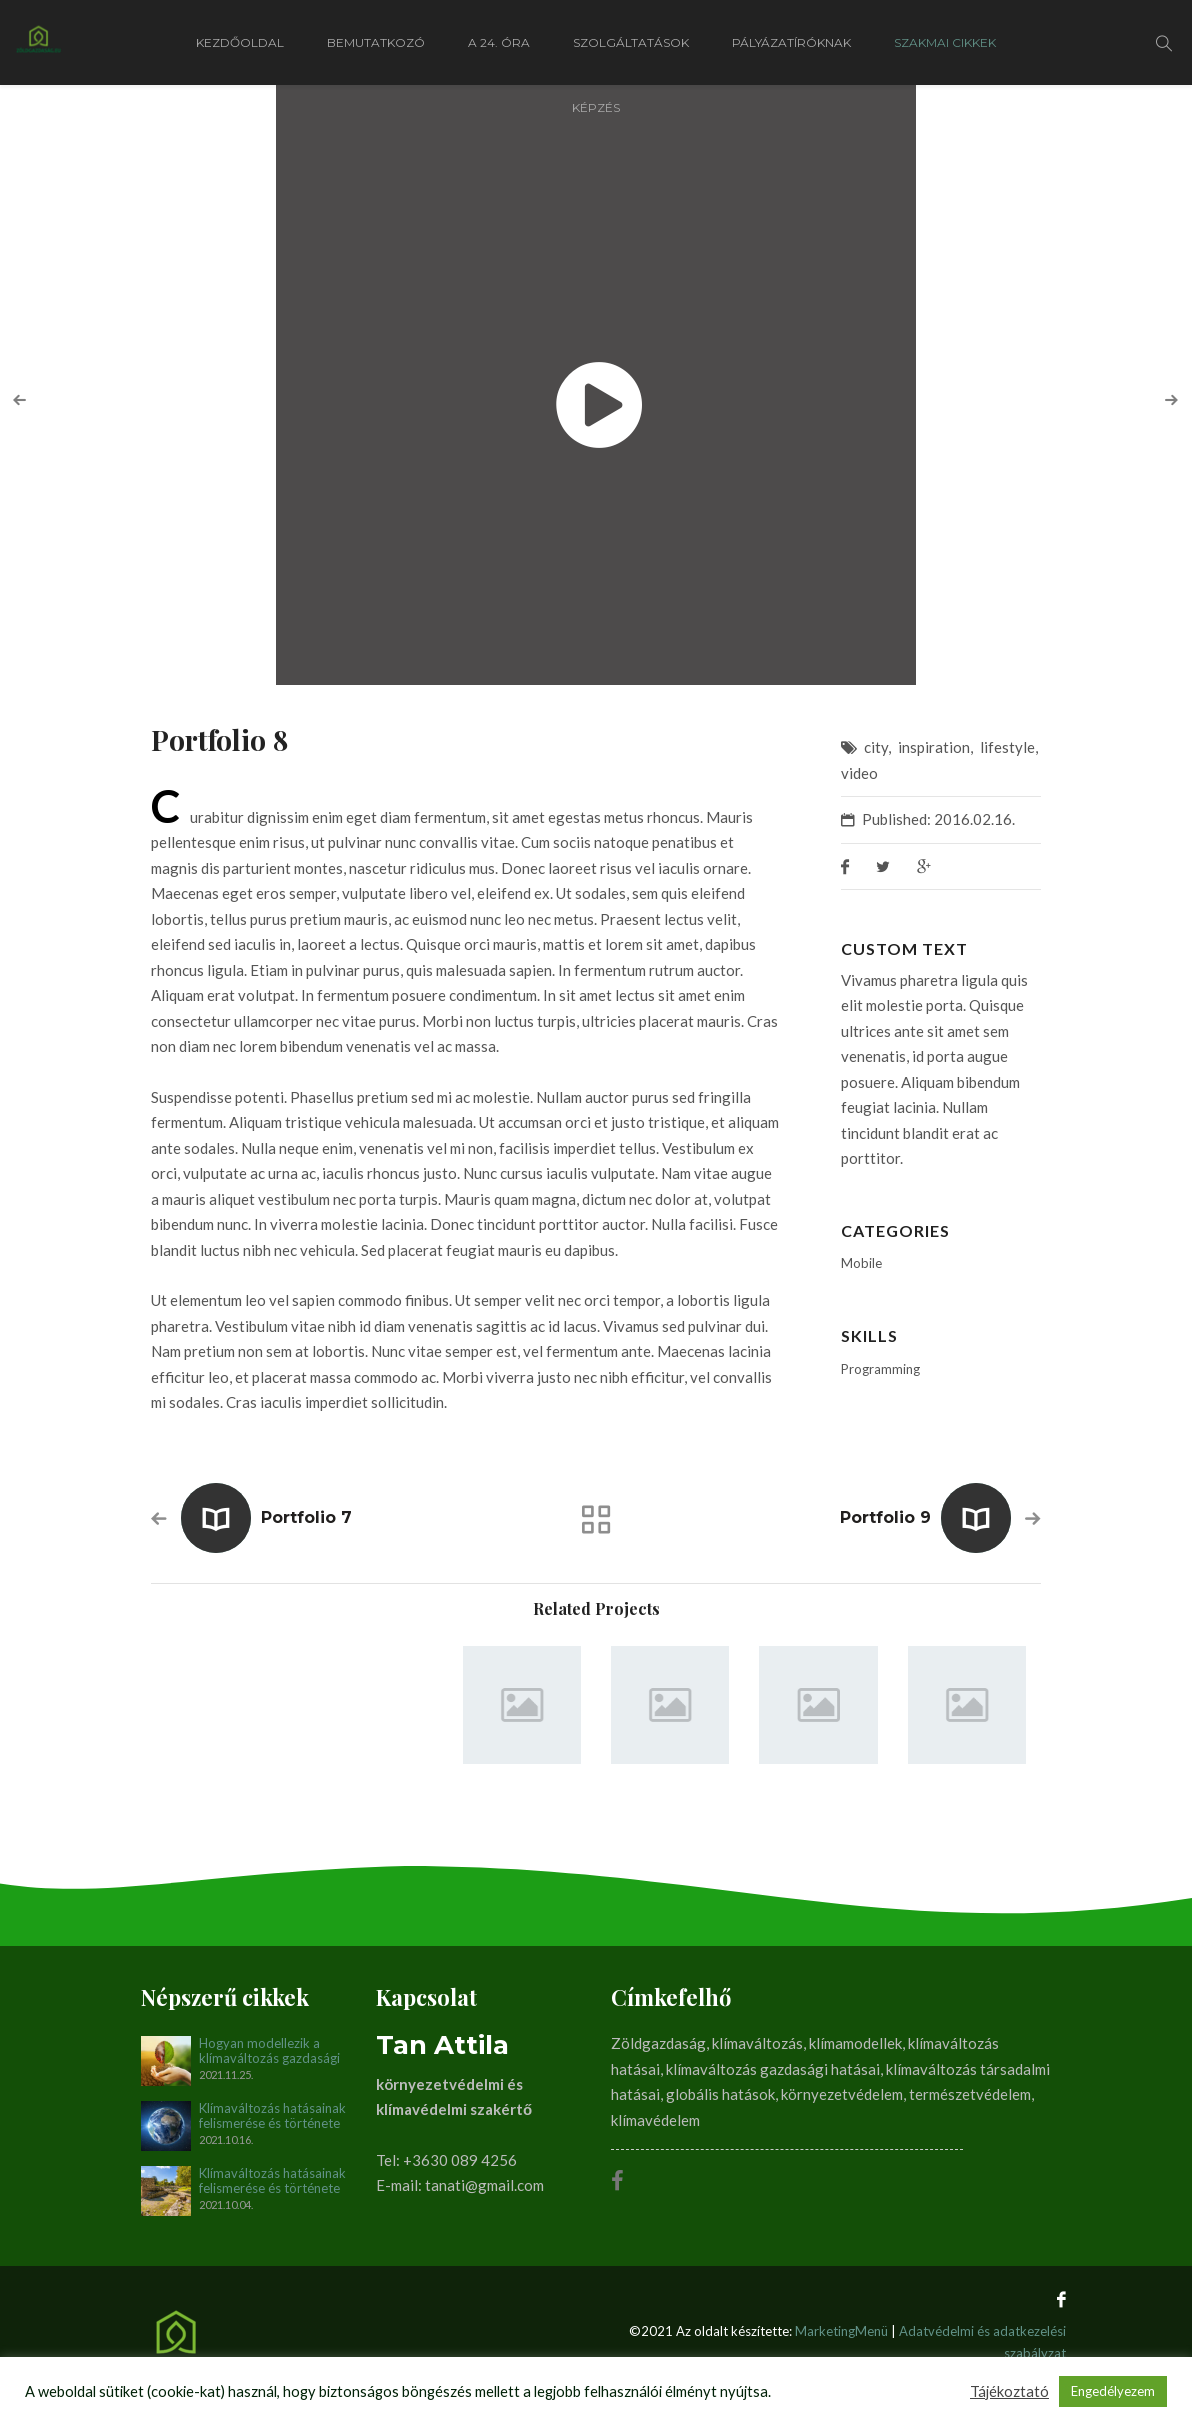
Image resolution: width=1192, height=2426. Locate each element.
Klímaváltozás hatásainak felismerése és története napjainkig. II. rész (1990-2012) (272, 2116)
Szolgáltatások (631, 42)
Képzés (596, 107)
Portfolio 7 (306, 1517)
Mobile (861, 1263)
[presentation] (20, 400)
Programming (880, 1369)
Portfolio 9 (885, 1517)
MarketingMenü (841, 2331)
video (859, 773)
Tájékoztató (1009, 2391)
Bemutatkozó (376, 42)
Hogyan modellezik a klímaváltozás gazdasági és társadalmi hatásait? (269, 2051)
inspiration (934, 747)
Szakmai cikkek (945, 42)
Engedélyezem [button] (1113, 2391)
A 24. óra (499, 42)
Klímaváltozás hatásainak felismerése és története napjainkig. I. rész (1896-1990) (272, 2181)
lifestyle (1007, 747)
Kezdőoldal (240, 42)
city (876, 747)
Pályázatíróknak (791, 42)
